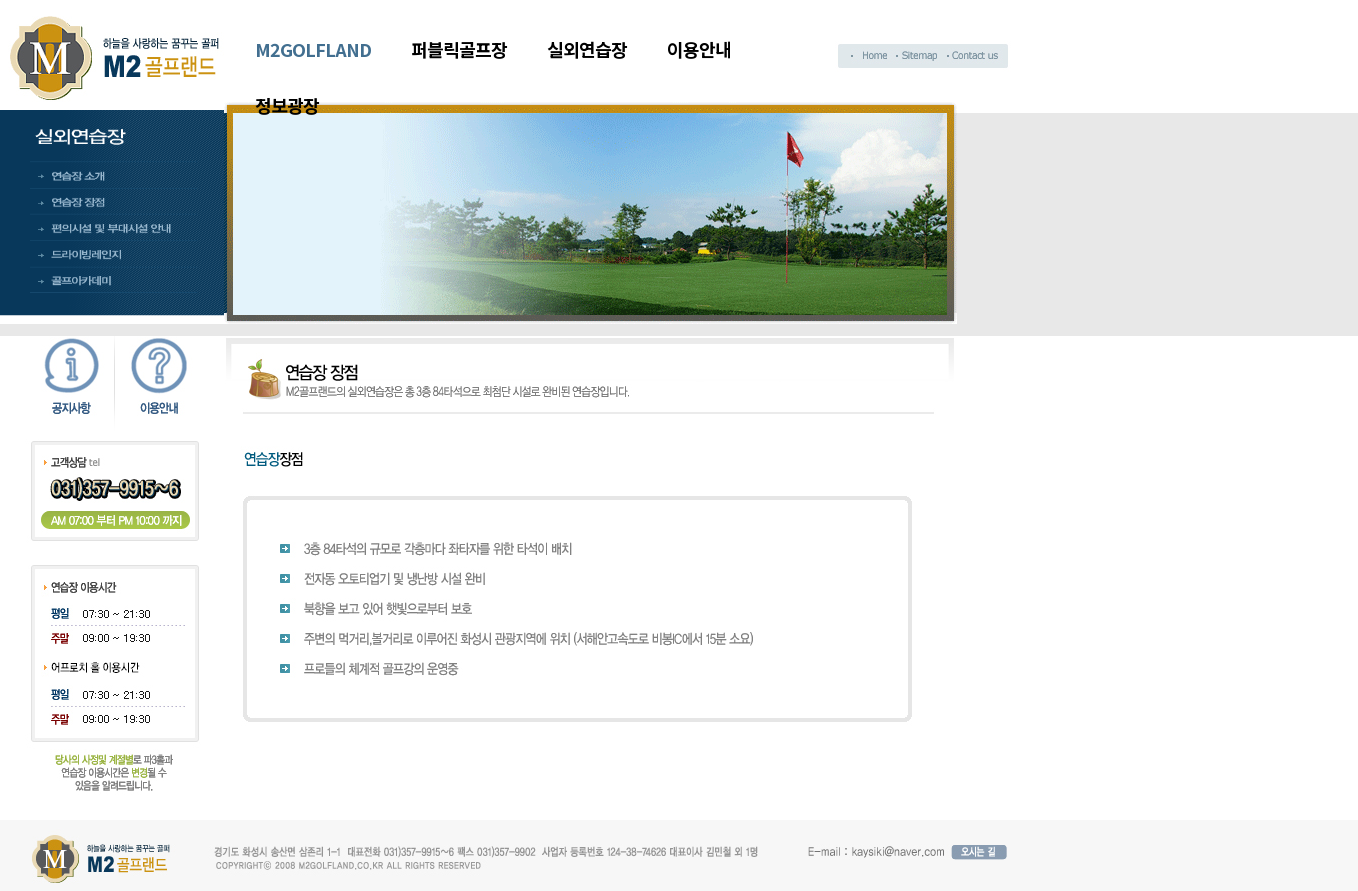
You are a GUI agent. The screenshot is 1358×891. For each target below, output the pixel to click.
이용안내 (699, 49)
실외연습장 (587, 49)
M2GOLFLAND (313, 49)
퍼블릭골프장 (459, 49)
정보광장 (287, 105)
